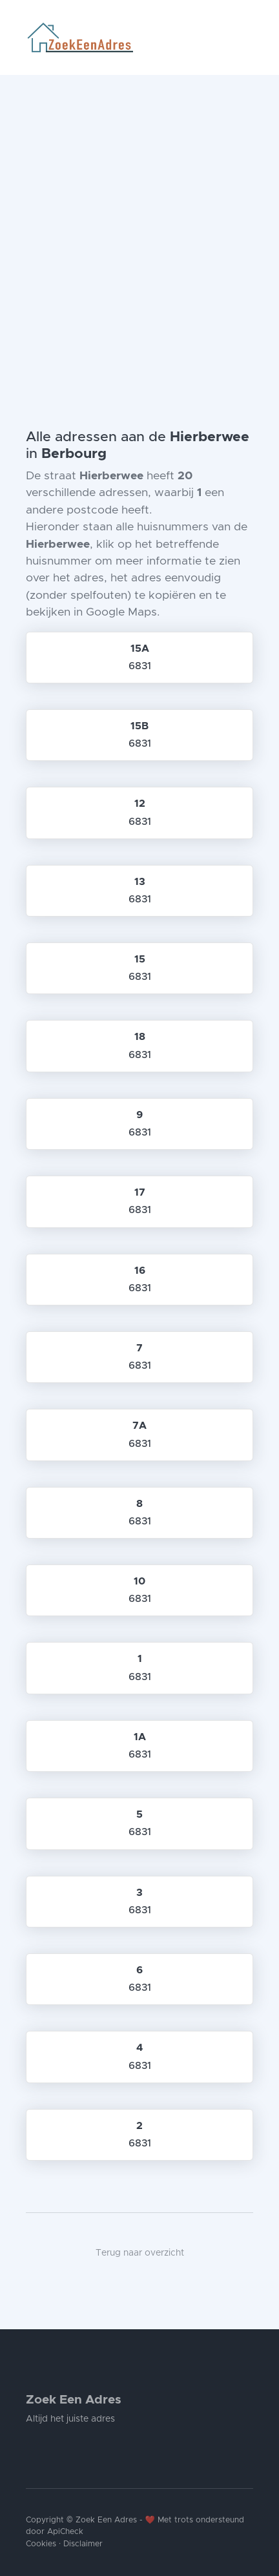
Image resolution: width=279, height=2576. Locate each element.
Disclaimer (83, 2544)
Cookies (41, 2544)
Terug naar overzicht (140, 2253)
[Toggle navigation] (248, 37)
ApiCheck (65, 2532)
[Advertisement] (139, 220)
